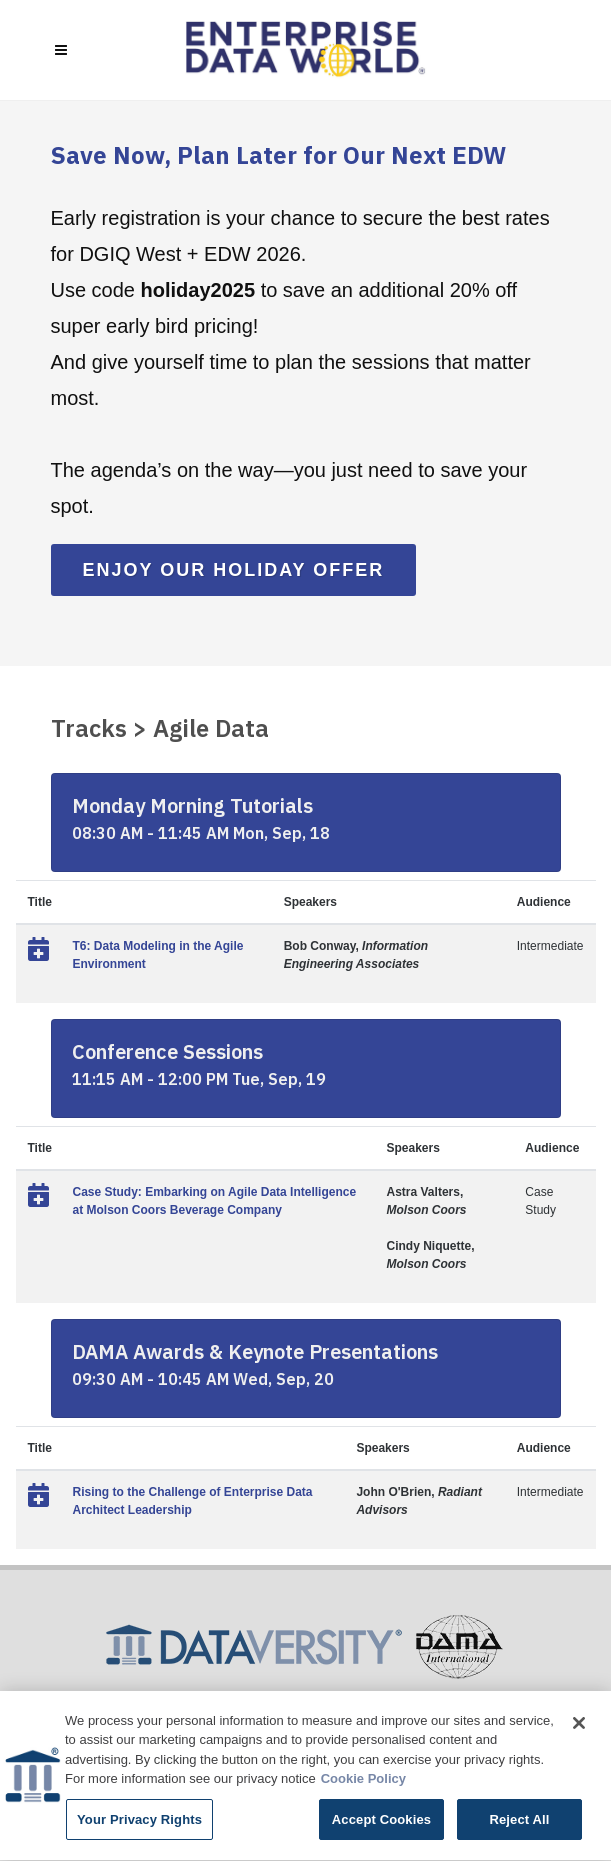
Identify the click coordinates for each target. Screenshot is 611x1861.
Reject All (519, 1822)
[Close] (579, 1726)
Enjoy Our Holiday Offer (234, 570)
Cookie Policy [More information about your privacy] (363, 1781)
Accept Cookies (381, 1822)
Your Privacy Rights (139, 1822)
